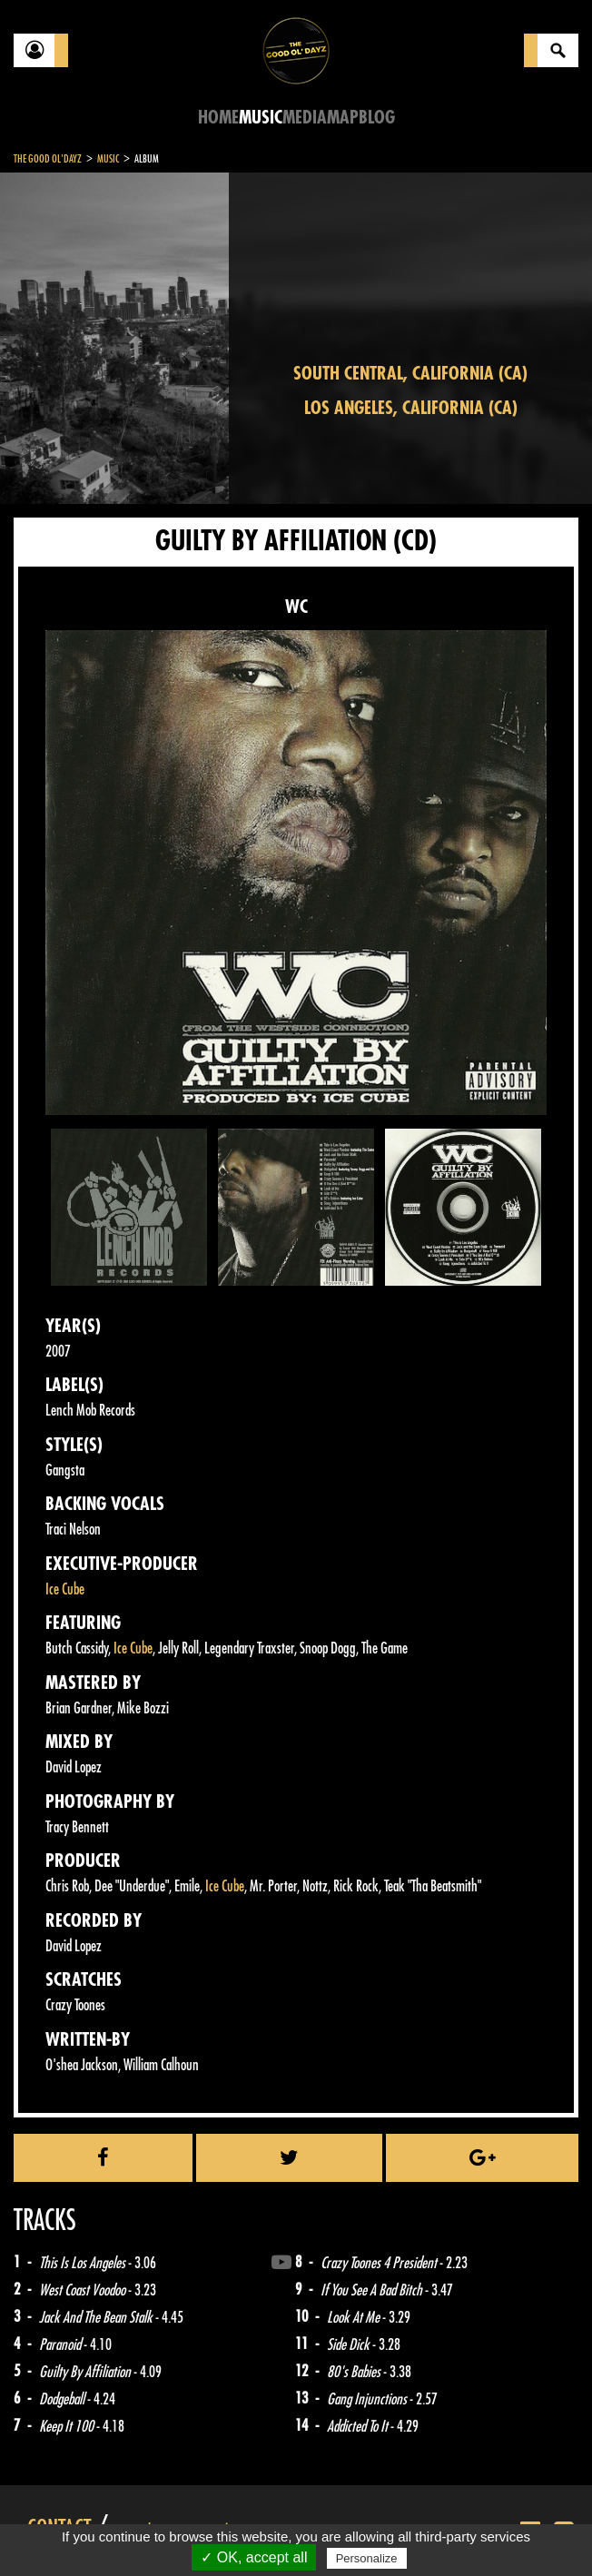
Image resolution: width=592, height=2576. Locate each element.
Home (218, 117)
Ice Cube (64, 1589)
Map (343, 117)
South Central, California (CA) (410, 373)
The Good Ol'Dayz (48, 158)
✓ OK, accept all (254, 2557)
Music (260, 117)
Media (304, 117)
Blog (377, 117)
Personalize (367, 2558)
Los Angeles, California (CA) (411, 408)
